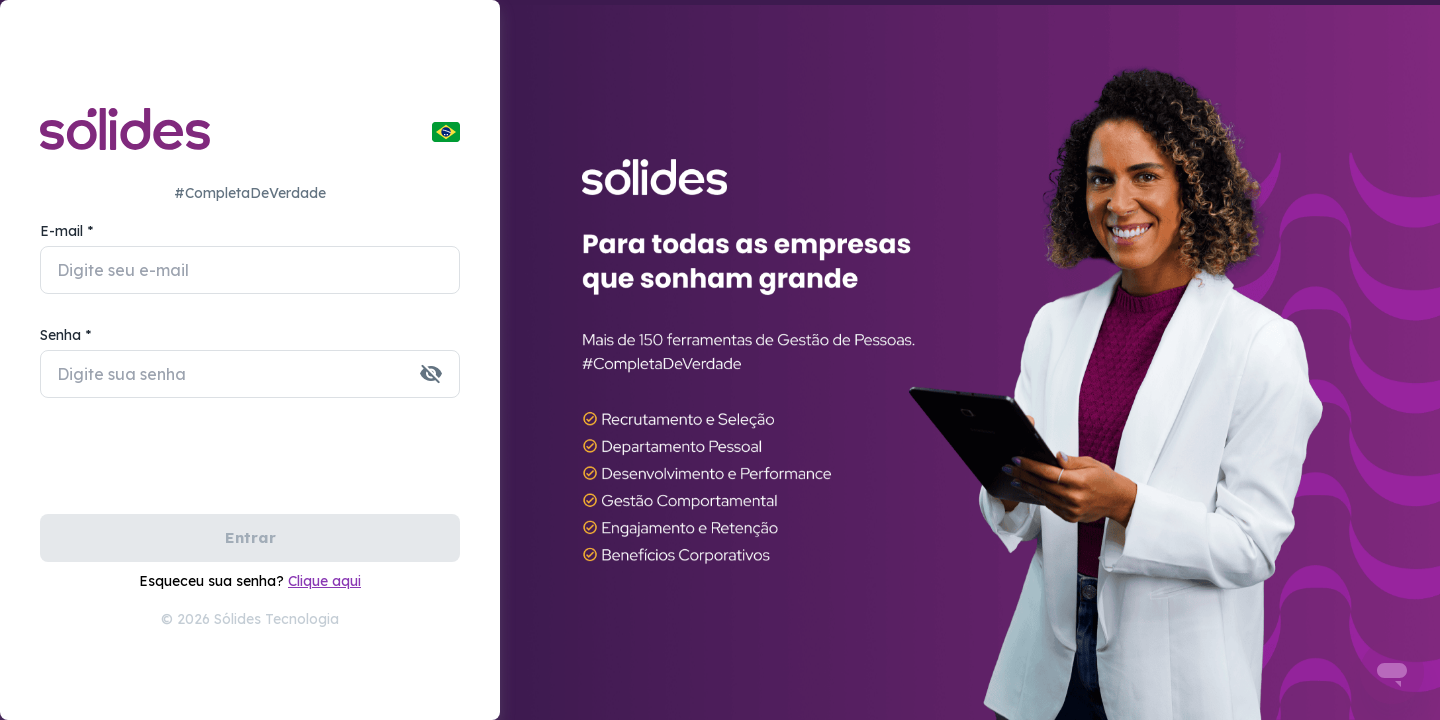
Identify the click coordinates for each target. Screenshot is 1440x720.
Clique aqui (324, 581)
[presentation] (192, 467)
